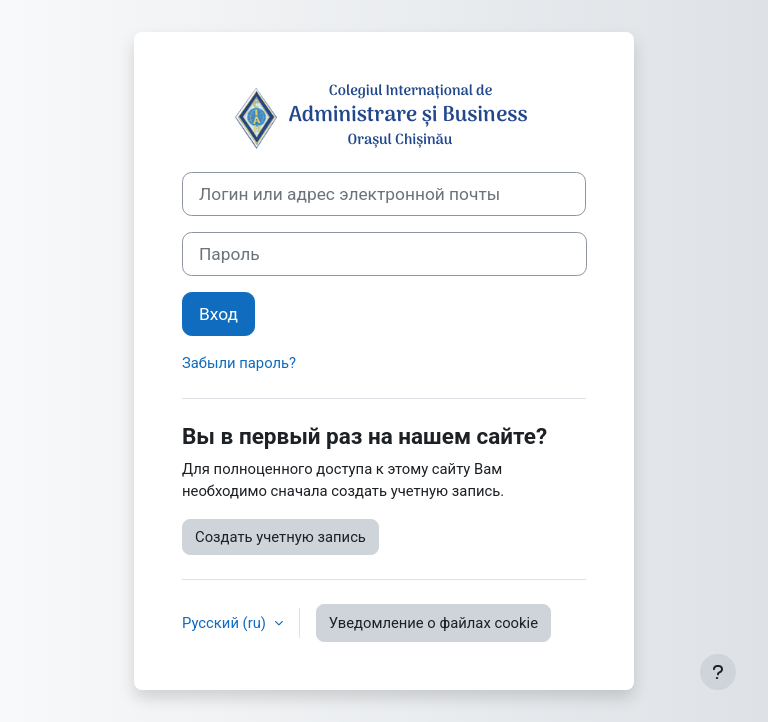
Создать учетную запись (280, 537)
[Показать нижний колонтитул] (718, 672)
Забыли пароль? (239, 363)
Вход (218, 314)
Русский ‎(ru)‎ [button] (226, 623)
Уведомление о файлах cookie (433, 623)
